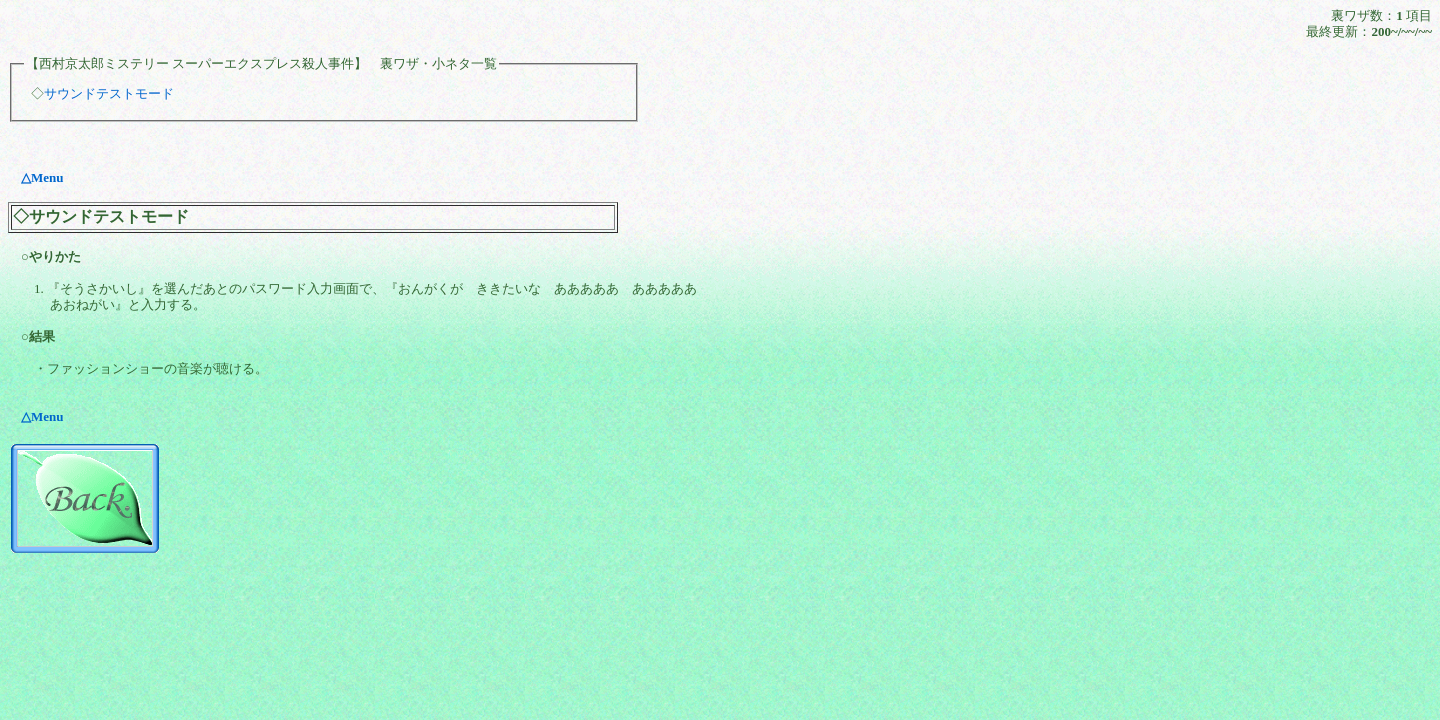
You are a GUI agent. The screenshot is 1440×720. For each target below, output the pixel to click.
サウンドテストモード (109, 93)
